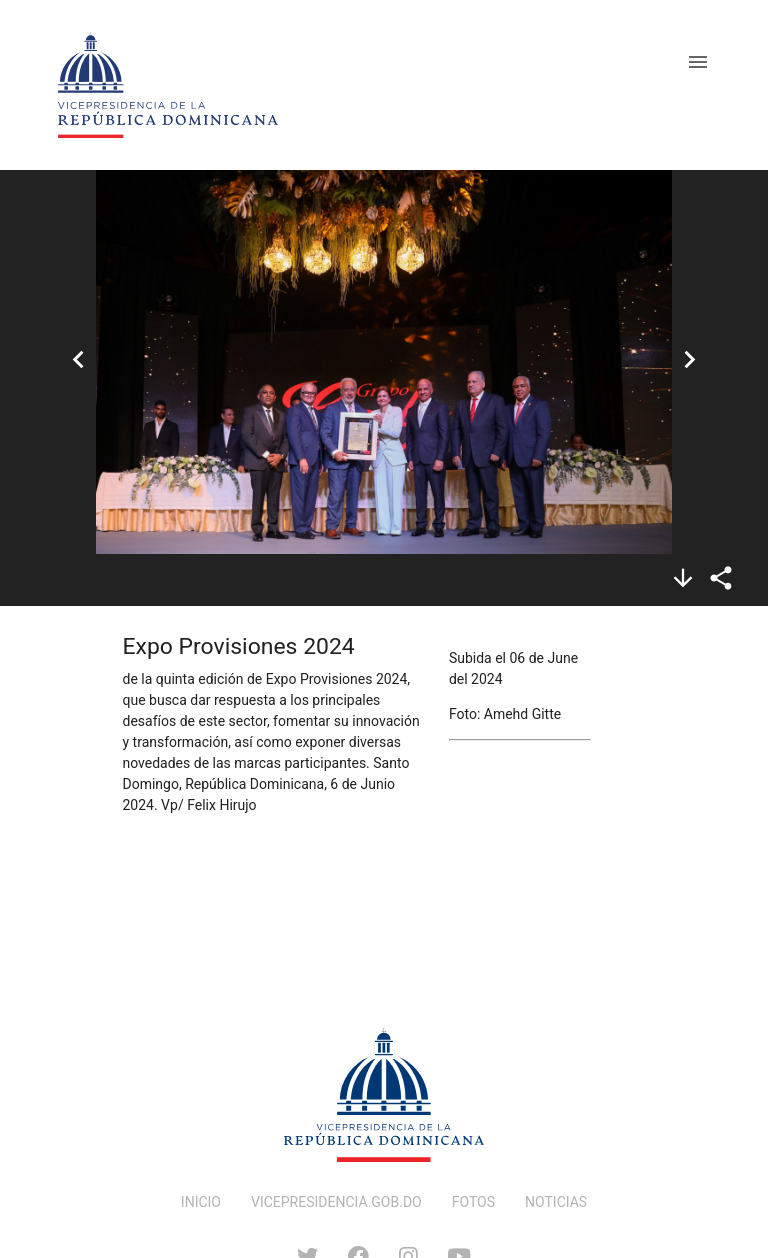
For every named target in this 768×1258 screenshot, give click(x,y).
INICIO (201, 1202)
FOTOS (473, 1202)
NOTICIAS (556, 1202)
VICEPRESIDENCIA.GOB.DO (336, 1202)
